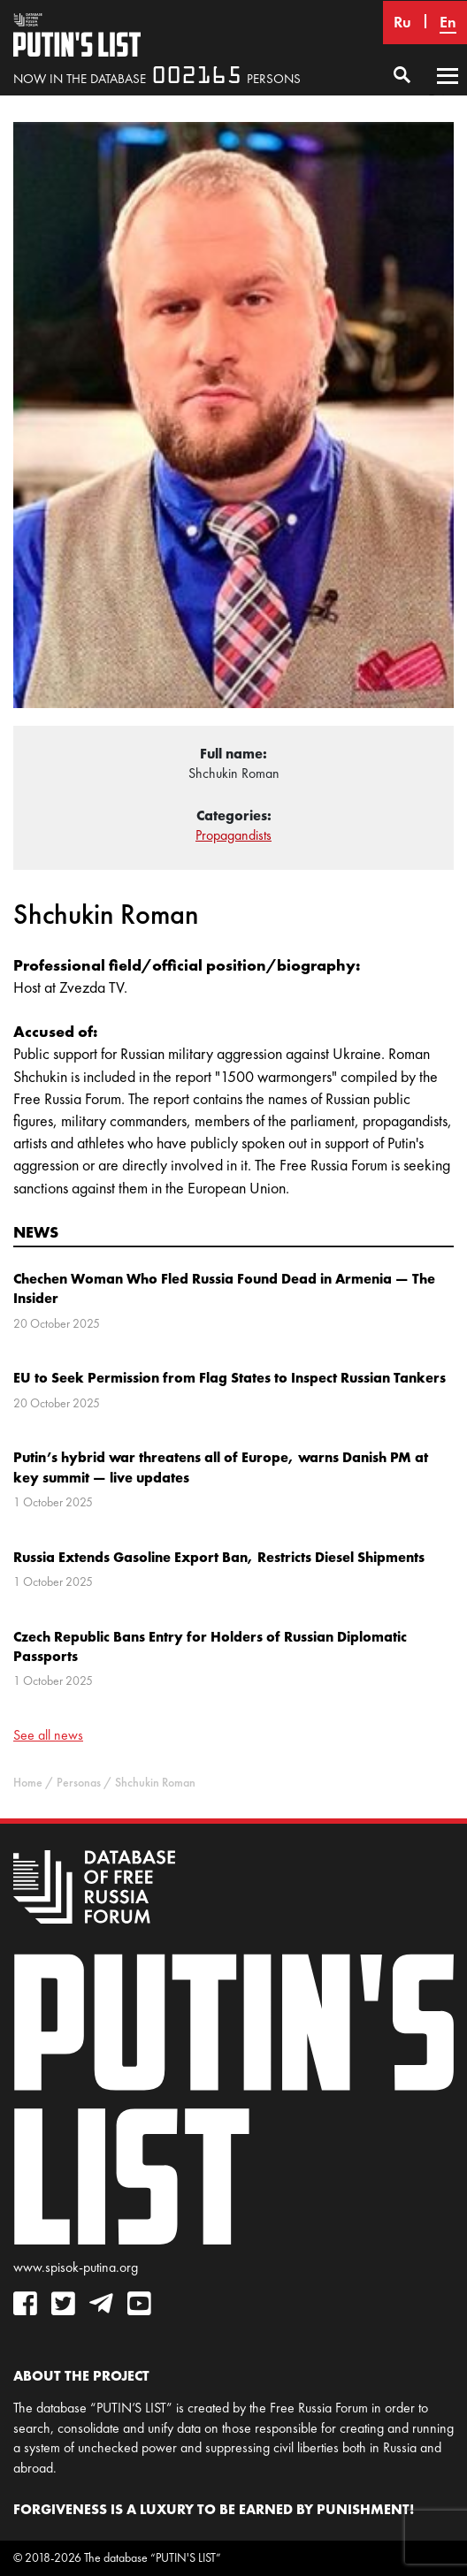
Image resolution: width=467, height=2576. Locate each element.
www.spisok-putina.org (75, 2267)
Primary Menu (447, 92)
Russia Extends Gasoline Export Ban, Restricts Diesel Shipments (219, 1557)
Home (27, 1782)
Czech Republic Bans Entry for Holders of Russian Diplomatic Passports (210, 1646)
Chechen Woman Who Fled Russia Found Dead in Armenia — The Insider (224, 1288)
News (35, 1232)
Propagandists (233, 835)
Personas (79, 1782)
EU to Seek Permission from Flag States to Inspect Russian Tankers (229, 1377)
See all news (48, 1734)
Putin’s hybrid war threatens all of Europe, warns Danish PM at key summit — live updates (220, 1466)
